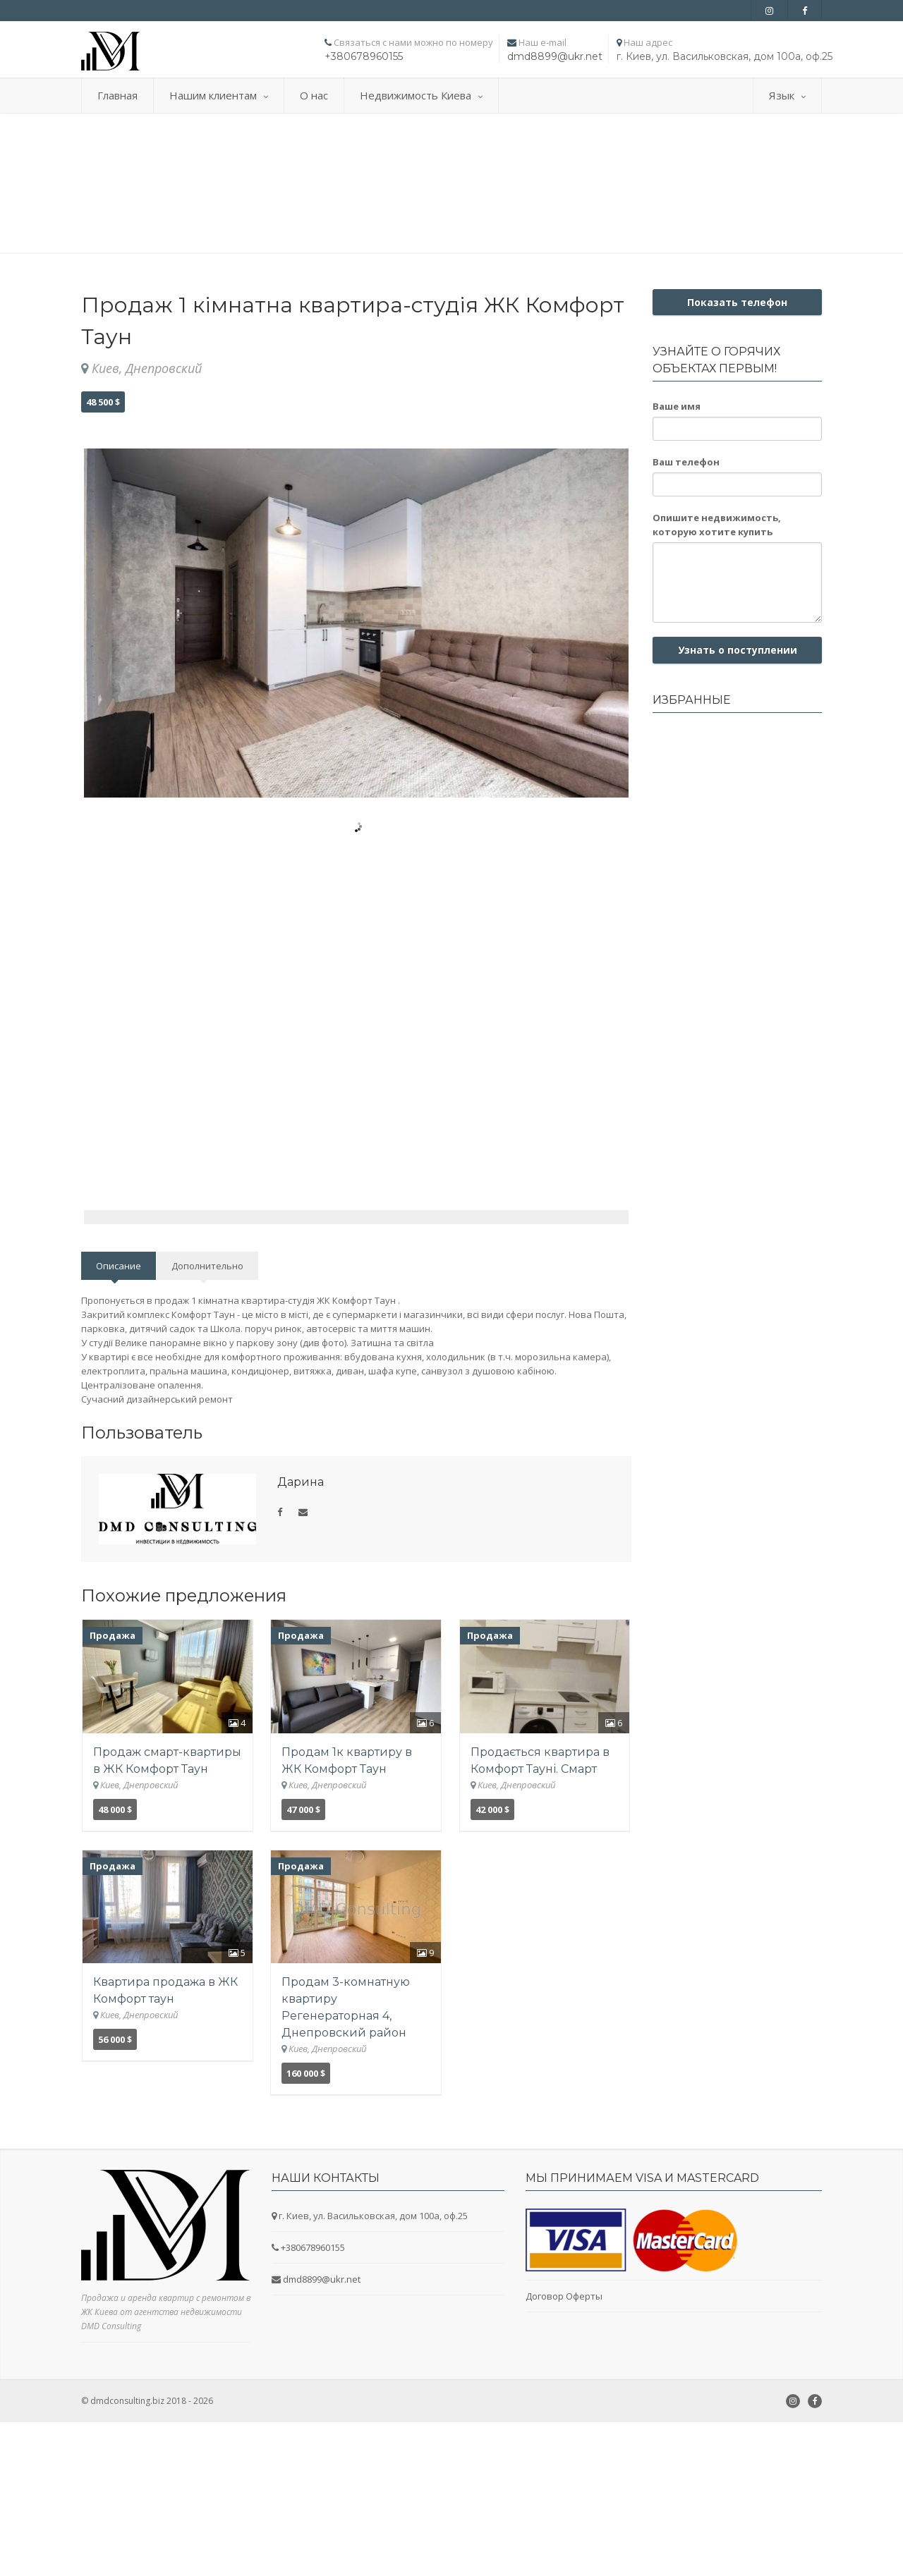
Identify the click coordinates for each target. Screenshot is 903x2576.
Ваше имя (677, 406)
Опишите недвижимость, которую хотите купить (717, 524)
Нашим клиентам (218, 95)
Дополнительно (207, 1348)
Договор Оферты (564, 2378)
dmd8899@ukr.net (554, 56)
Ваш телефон (686, 462)
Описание (118, 1348)
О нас (314, 95)
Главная (117, 95)
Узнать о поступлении (737, 650)
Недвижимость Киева (421, 95)
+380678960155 (364, 56)
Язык (787, 95)
